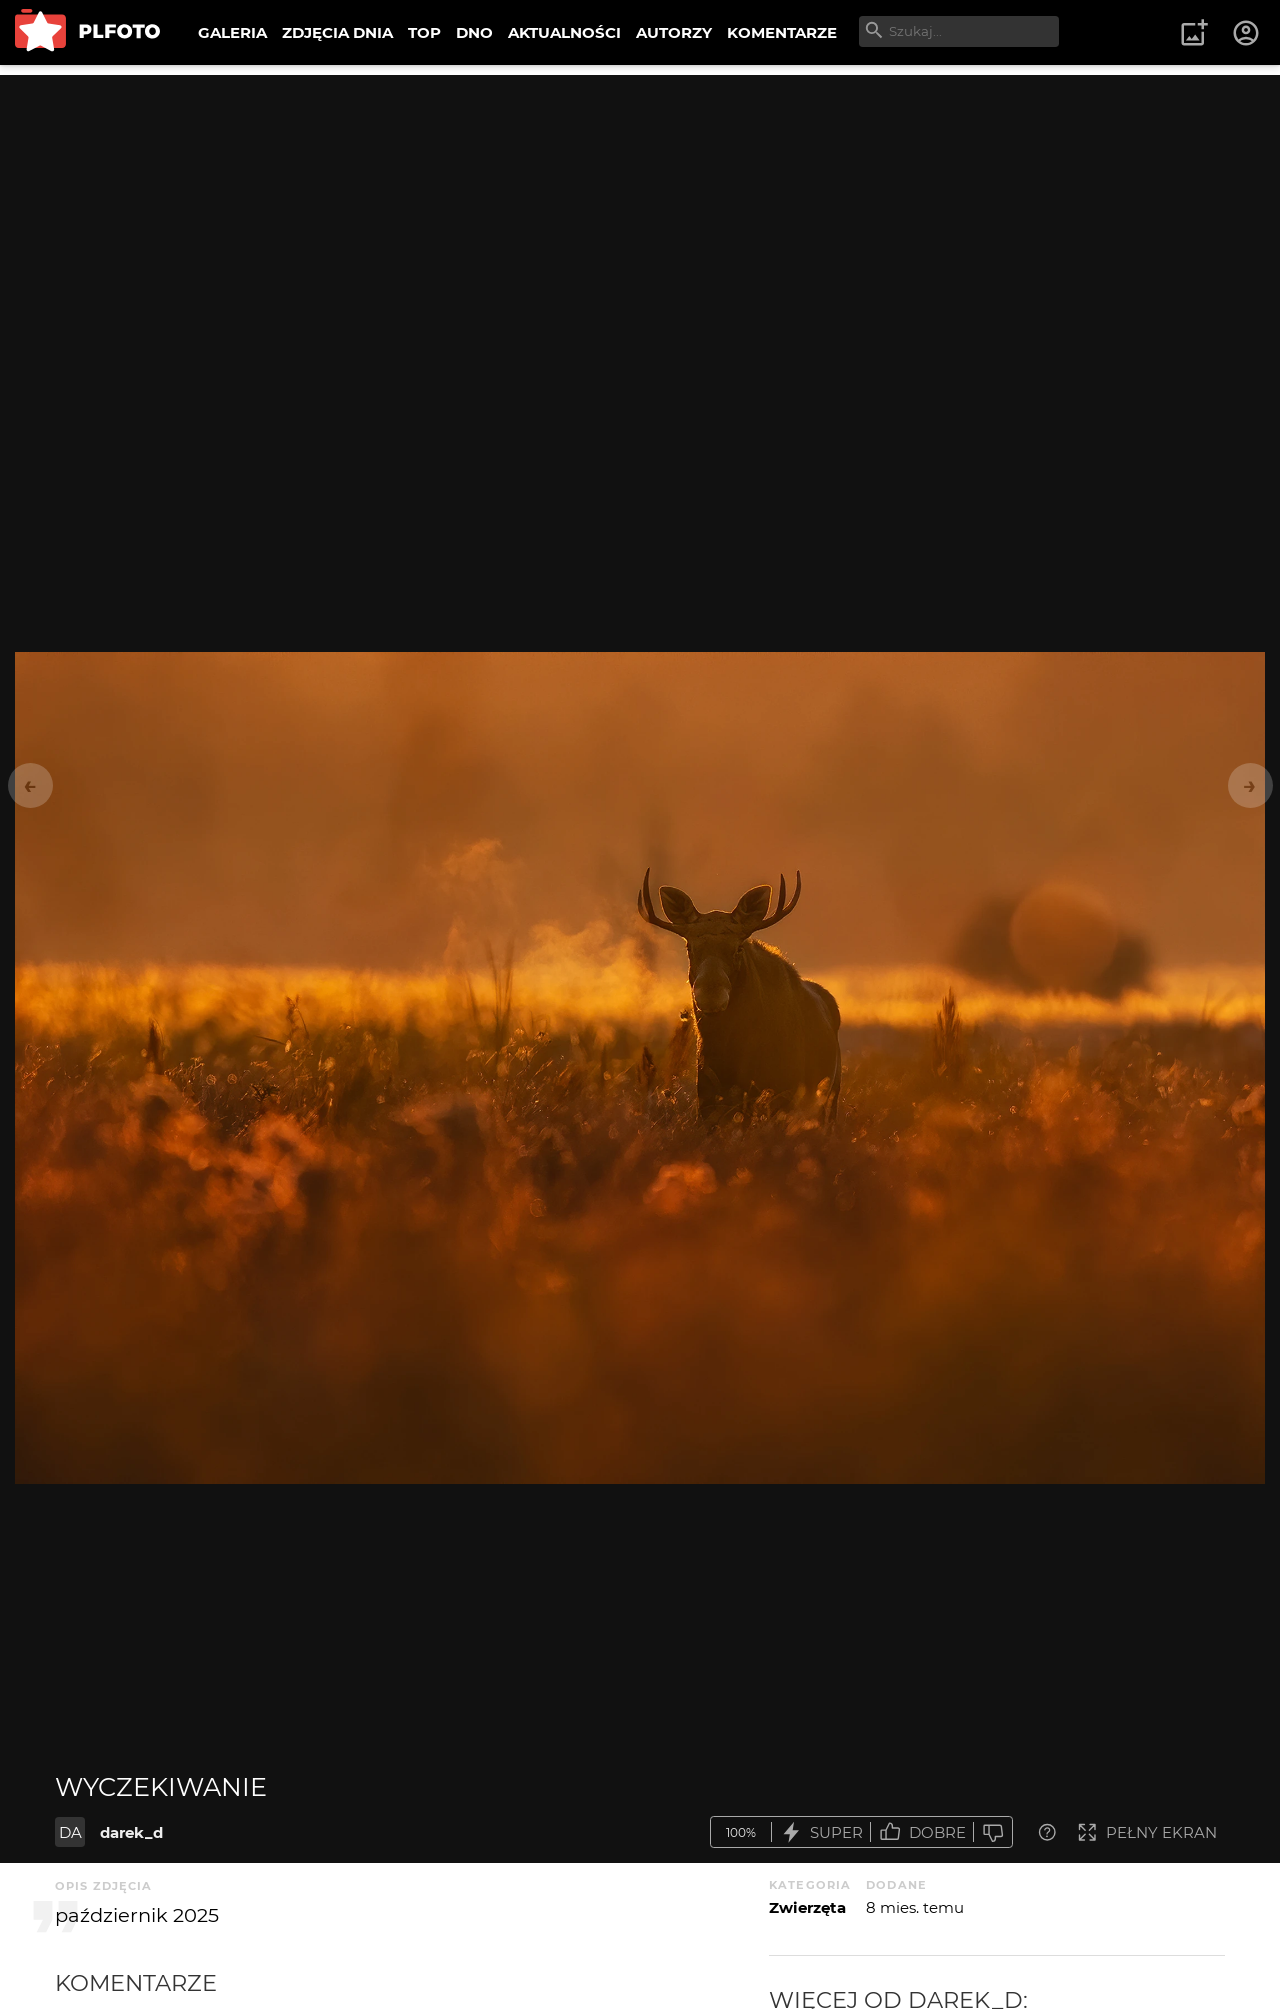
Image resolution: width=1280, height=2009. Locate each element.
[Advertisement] (640, 215)
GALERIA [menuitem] (232, 32)
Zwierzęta (807, 1907)
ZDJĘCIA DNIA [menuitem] (337, 32)
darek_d (131, 1832)
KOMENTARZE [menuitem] (782, 32)
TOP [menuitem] (424, 32)
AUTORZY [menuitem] (674, 32)
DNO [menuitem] (474, 32)
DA (70, 1832)
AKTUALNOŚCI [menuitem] (564, 32)
